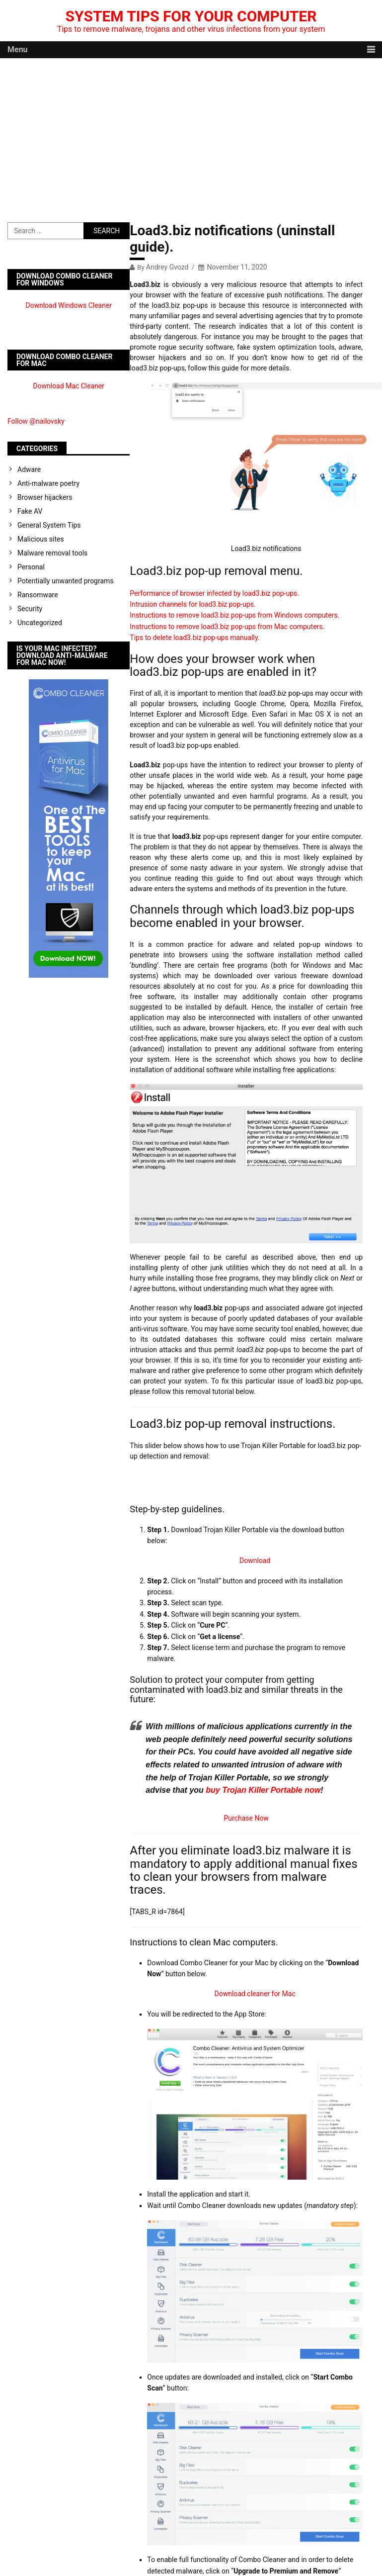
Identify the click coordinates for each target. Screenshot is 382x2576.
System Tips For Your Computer (191, 16)
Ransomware (37, 595)
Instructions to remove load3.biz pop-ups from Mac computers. (227, 627)
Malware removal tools (52, 553)
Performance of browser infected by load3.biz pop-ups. (214, 593)
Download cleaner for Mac (255, 1994)
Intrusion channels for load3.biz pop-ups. (192, 604)
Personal (31, 567)
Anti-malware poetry (48, 483)
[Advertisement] (191, 132)
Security (29, 609)
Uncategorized (39, 623)
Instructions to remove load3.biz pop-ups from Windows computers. (234, 615)
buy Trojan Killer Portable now (263, 1790)
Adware (29, 469)
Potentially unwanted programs (65, 581)
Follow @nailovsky (36, 421)
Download (254, 1560)
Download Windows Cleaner (68, 305)
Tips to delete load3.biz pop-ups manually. (194, 638)
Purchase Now (246, 1818)
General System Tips (49, 525)
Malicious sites (40, 539)
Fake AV (29, 511)
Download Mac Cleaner (68, 386)
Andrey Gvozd (167, 267)
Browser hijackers (44, 497)
